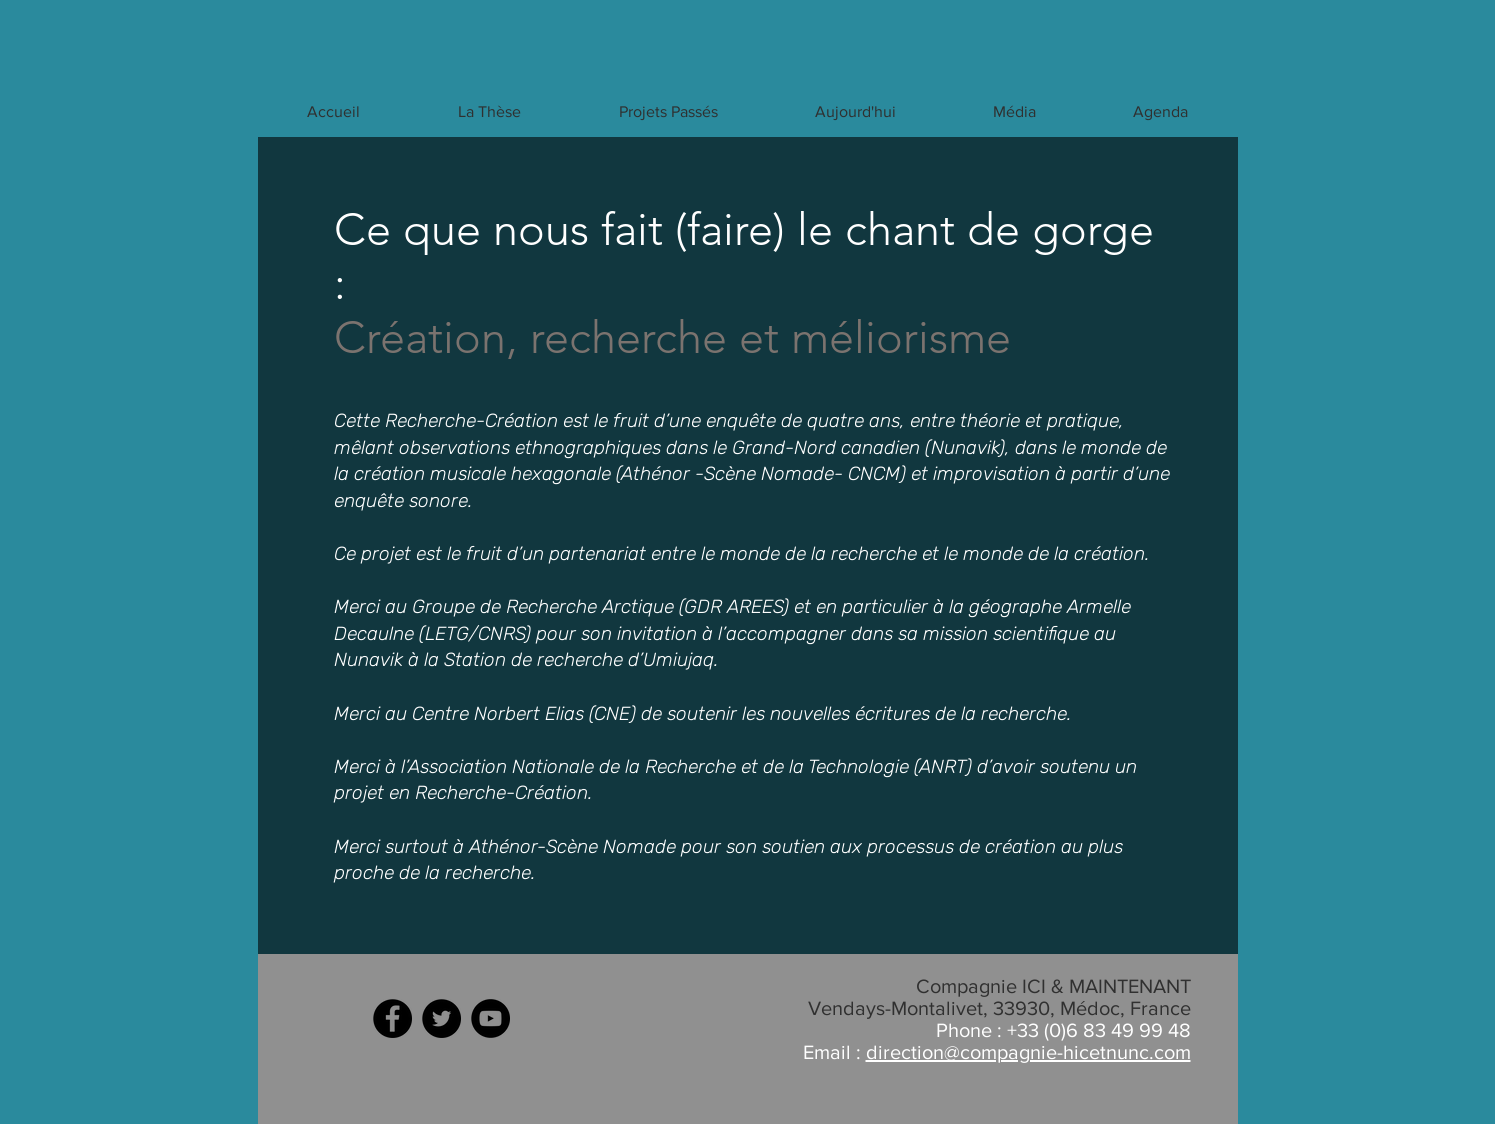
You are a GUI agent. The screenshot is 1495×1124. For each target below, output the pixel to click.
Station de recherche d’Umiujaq (579, 659)
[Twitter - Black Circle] (441, 1018)
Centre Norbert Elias (498, 713)
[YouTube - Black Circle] (490, 1018)
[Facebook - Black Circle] (392, 1018)
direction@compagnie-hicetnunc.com (1028, 1052)
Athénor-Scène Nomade (572, 846)
